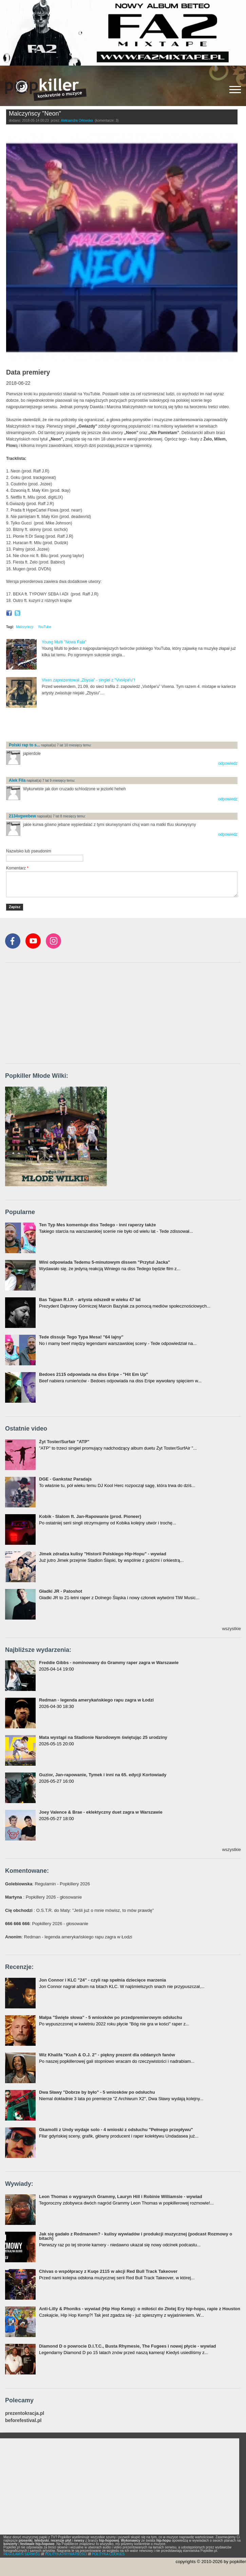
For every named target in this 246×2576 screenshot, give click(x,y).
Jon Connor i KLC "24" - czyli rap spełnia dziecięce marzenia (102, 1980)
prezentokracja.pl (24, 2413)
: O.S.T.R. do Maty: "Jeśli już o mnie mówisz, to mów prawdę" (79, 1910)
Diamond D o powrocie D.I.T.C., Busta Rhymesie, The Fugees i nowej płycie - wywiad (127, 2346)
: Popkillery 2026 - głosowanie (43, 1897)
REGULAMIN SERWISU (21, 2554)
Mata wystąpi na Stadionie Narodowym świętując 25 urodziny (103, 1737)
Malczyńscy (25, 627)
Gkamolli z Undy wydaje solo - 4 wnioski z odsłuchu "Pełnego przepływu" (116, 2129)
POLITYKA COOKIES (108, 2554)
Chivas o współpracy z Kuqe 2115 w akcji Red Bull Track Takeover (108, 2271)
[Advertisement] (85, 725)
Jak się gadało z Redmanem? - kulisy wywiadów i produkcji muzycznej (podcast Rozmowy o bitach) (135, 2236)
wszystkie (231, 1628)
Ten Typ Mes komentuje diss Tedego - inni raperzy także (97, 1224)
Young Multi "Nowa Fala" (64, 642)
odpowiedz (228, 763)
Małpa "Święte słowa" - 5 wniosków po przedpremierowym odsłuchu (110, 2017)
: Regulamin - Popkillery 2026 (47, 1883)
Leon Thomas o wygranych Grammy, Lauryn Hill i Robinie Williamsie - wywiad (120, 2196)
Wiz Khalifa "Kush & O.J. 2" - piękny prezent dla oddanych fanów (107, 2054)
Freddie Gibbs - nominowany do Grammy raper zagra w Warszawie (108, 1662)
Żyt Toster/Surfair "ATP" (64, 1441)
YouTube (44, 627)
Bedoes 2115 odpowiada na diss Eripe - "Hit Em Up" (93, 1374)
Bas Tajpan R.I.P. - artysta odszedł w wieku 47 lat (89, 1299)
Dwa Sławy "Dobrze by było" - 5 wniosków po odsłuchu (97, 2092)
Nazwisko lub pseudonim (28, 851)
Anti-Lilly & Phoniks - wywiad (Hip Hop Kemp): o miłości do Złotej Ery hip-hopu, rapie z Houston (139, 2308)
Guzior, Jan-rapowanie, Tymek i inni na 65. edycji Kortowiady (102, 1774)
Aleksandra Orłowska (77, 120)
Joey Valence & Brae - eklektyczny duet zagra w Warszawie (101, 1812)
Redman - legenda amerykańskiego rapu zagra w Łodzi (96, 1699)
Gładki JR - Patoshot (60, 1591)
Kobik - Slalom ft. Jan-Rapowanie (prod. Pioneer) (90, 1516)
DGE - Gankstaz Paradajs (65, 1479)
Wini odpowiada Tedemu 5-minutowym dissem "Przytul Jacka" (104, 1262)
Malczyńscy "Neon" (35, 113)
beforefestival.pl (23, 2420)
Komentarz (17, 868)
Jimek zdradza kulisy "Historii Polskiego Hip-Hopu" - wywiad (102, 1553)
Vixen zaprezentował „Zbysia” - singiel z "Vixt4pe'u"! (88, 680)
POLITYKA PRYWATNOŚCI (66, 2554)
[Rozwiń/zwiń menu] (235, 89)
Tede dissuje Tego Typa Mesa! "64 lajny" (81, 1336)
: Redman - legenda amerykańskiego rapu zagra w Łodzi (68, 1936)
